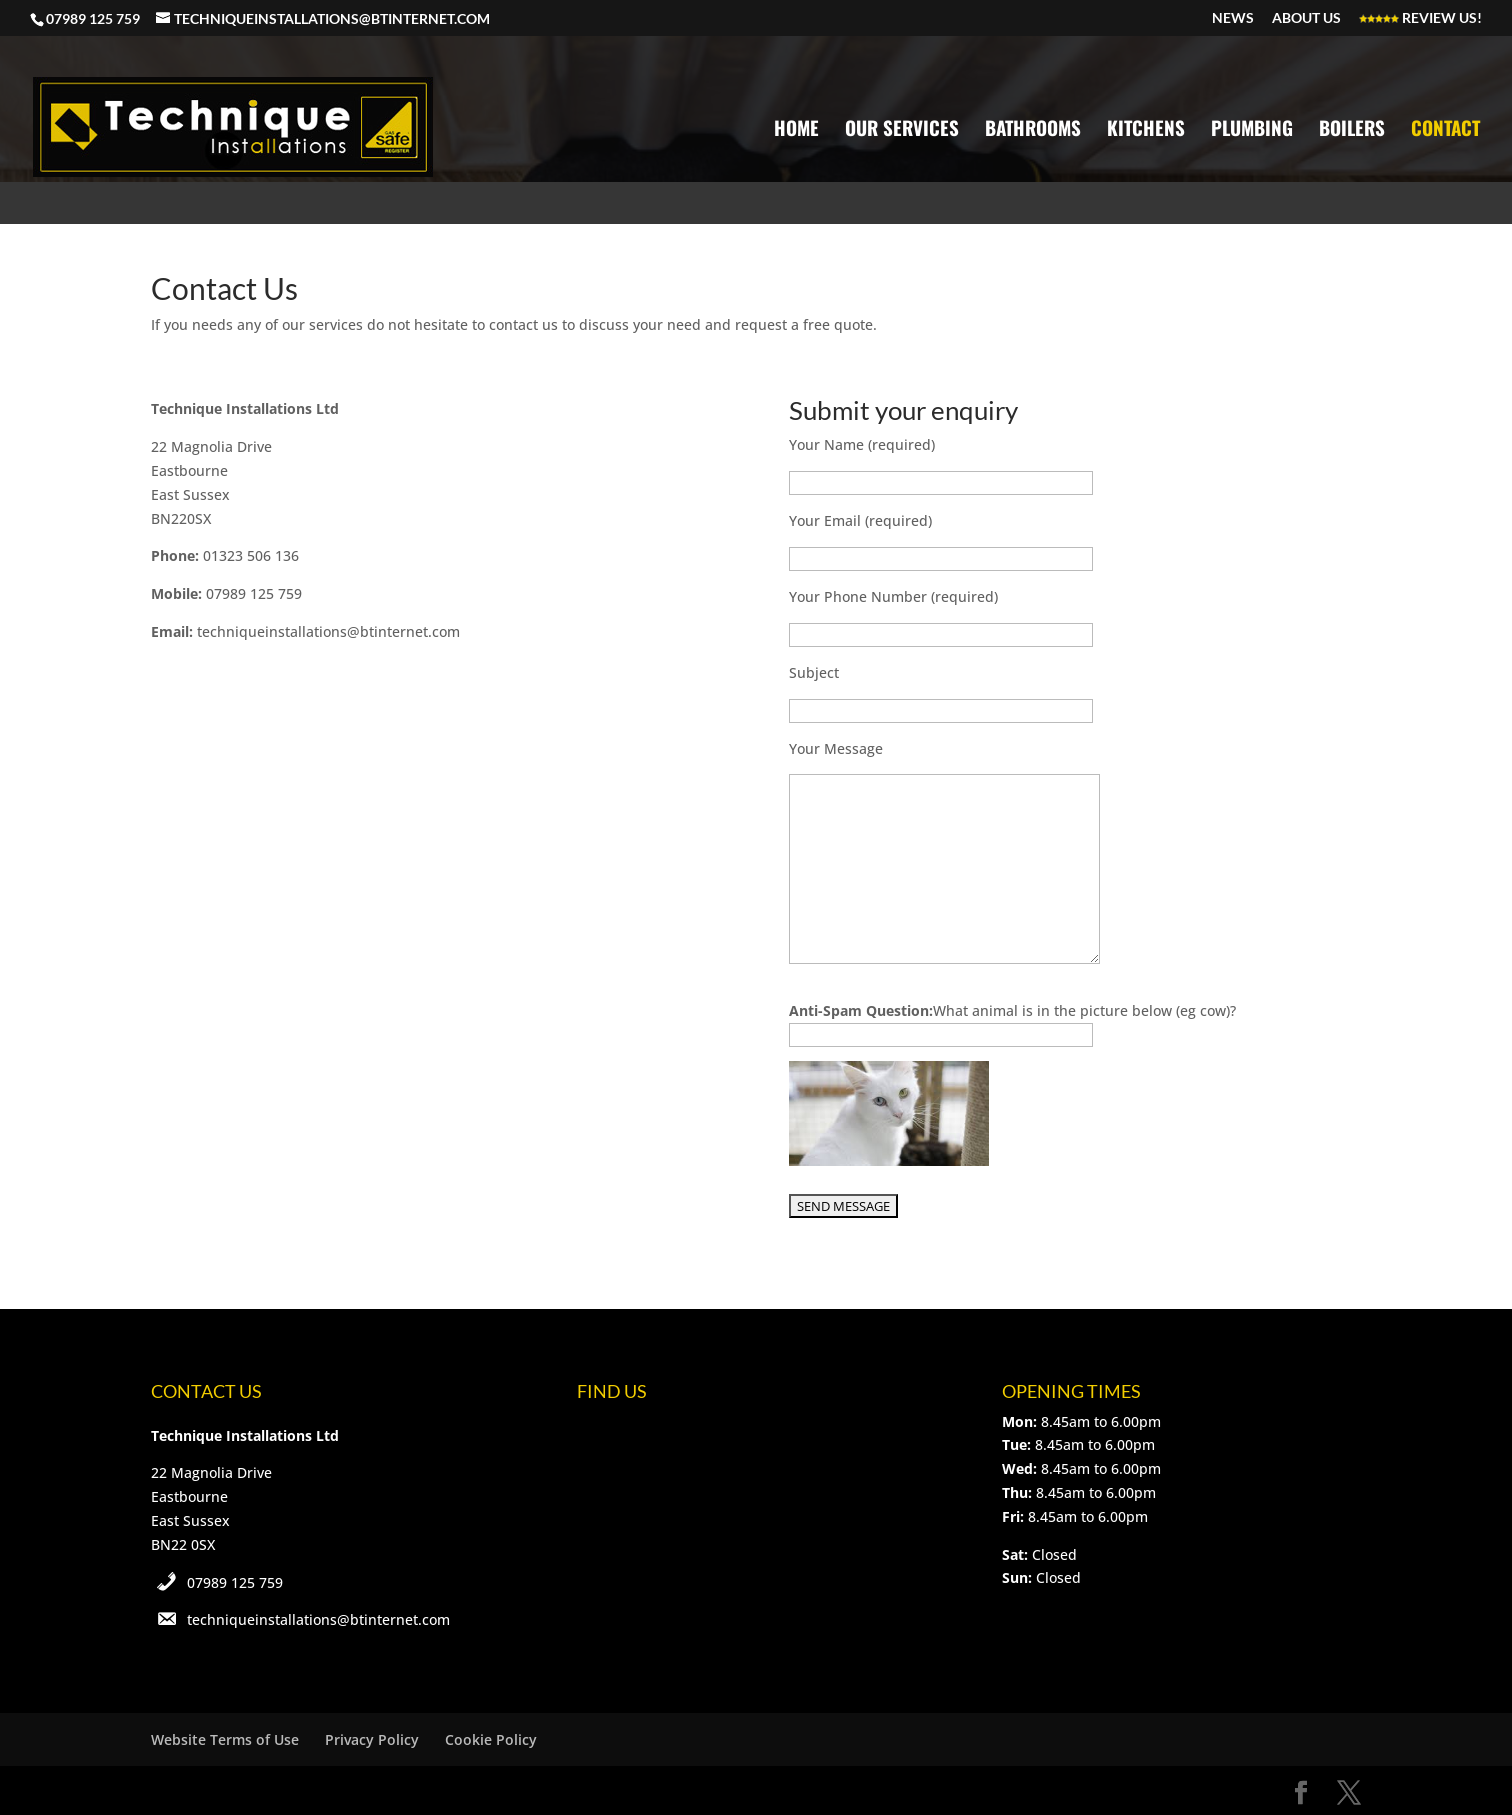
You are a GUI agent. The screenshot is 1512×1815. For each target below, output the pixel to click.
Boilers (1352, 130)
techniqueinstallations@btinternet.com (318, 1619)
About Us (1306, 18)
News (1233, 18)
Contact (1445, 130)
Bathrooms (1033, 130)
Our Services (902, 130)
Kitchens (1146, 130)
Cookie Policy (491, 1739)
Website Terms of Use (225, 1739)
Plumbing (1252, 130)
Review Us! (1420, 18)
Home (796, 130)
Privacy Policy (372, 1739)
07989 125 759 (235, 1582)
